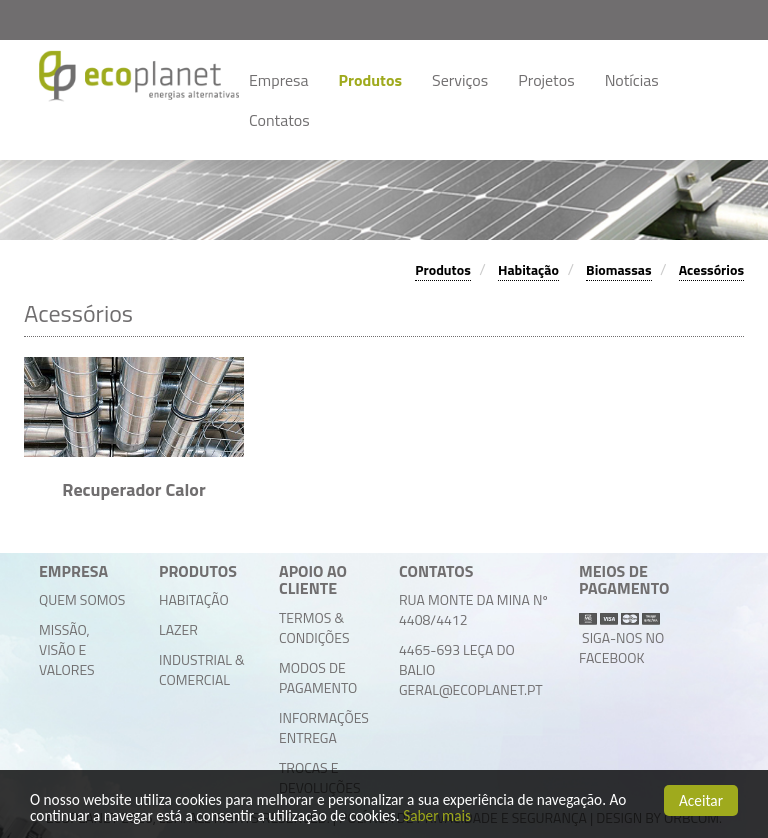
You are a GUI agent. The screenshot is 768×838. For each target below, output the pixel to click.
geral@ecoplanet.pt (471, 689)
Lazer (178, 629)
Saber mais (437, 816)
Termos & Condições (314, 627)
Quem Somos (82, 599)
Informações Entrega (324, 727)
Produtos (370, 80)
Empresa (279, 80)
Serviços (460, 80)
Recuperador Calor (133, 489)
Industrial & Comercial (202, 669)
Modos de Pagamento (318, 677)
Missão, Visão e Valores (67, 649)
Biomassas (618, 269)
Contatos (279, 120)
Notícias (632, 80)
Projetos (546, 80)
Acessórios (711, 269)
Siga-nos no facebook (621, 647)
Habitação (528, 269)
